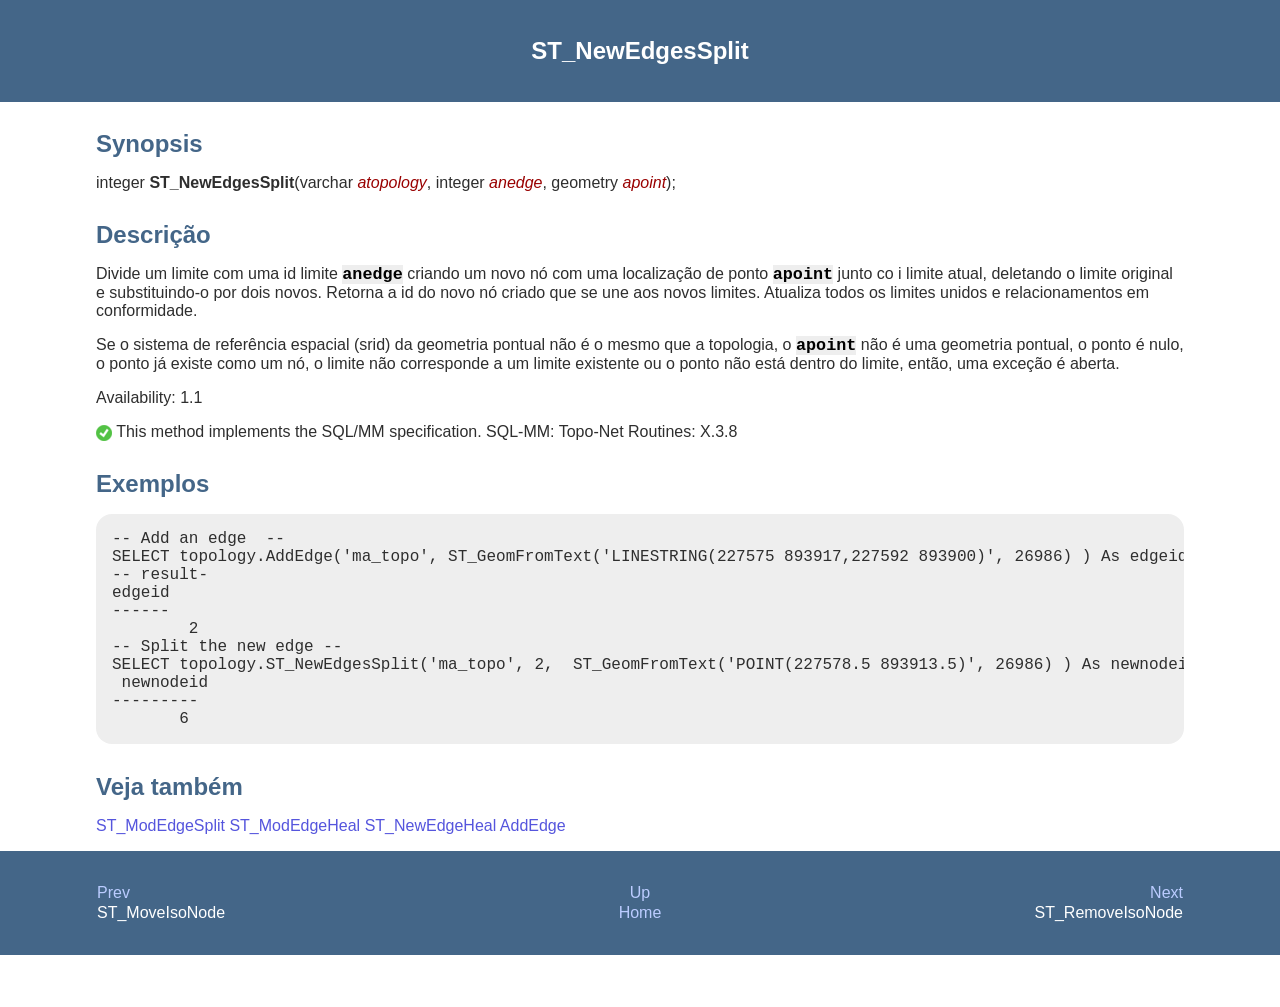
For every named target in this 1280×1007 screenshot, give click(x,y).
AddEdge (533, 877)
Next (1166, 944)
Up (640, 944)
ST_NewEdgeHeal (431, 877)
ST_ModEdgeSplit (160, 877)
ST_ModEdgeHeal (294, 877)
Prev (113, 944)
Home (640, 964)
